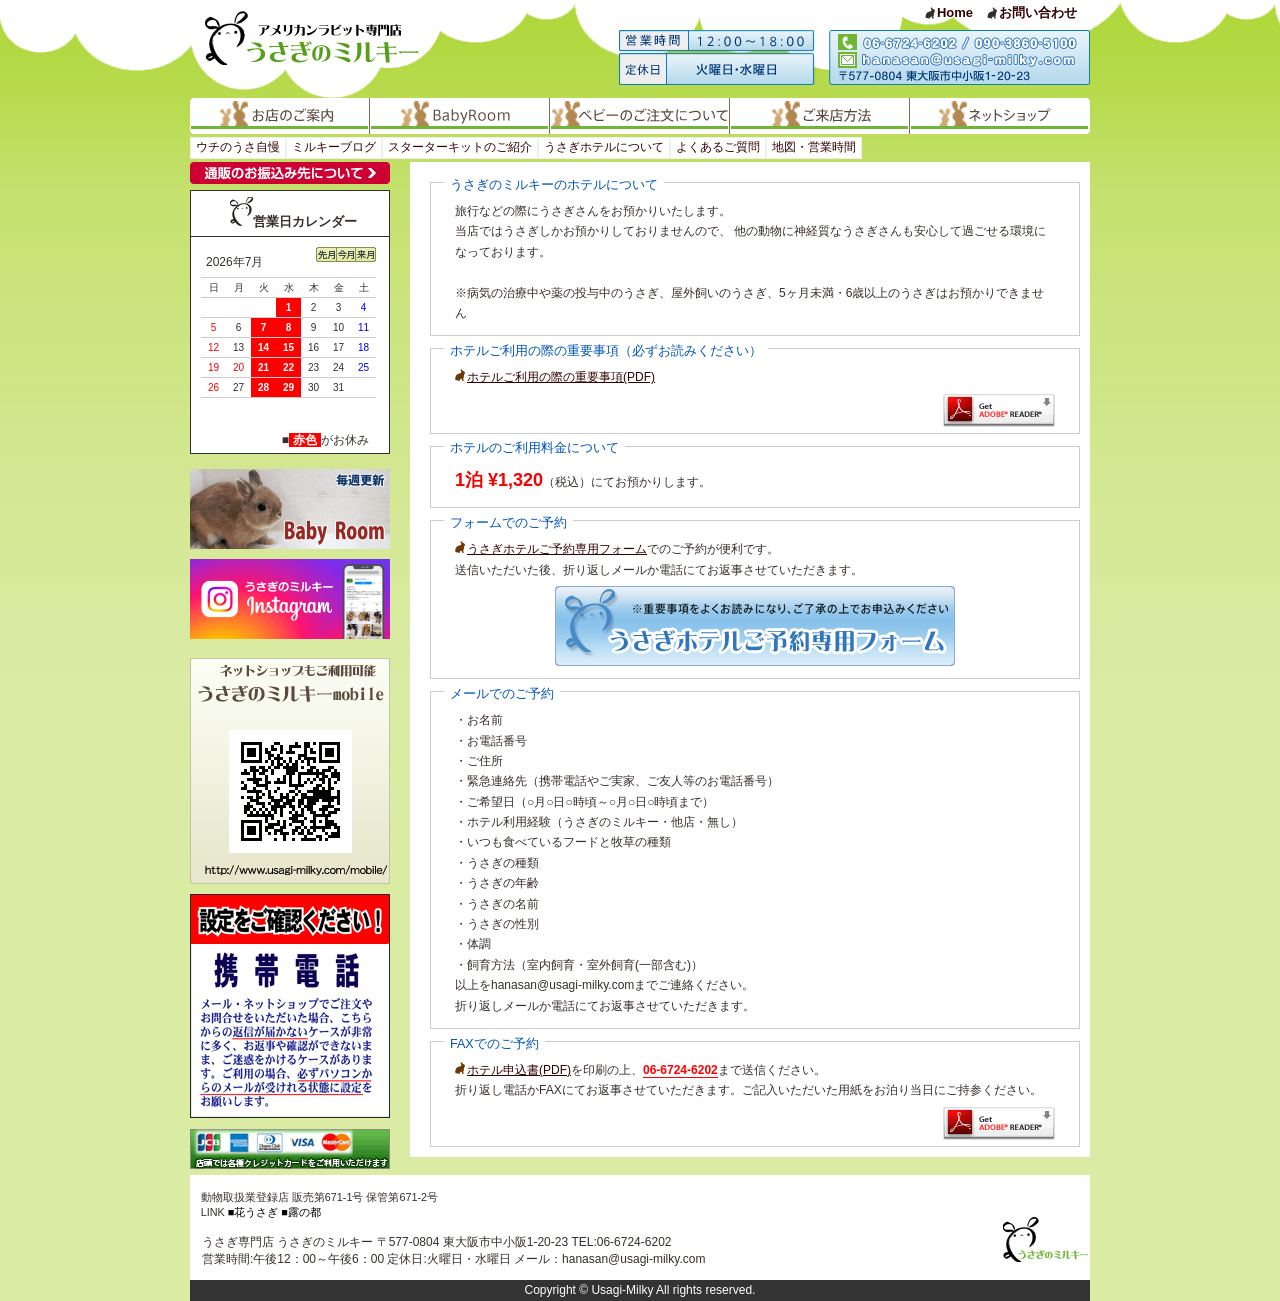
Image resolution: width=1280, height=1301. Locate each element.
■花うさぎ (253, 1212)
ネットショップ (1000, 116)
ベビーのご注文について (640, 116)
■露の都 (301, 1212)
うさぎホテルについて (604, 147)
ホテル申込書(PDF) (513, 1070)
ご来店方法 (820, 116)
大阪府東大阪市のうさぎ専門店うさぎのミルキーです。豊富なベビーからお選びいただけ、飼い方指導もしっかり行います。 (316, 49)
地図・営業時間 (814, 147)
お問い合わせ (1038, 12)
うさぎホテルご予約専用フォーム (551, 549)
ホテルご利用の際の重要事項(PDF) (555, 377)
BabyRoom (460, 116)
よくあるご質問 (718, 147)
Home (955, 12)
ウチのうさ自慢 (238, 147)
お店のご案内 (280, 116)
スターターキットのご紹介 (460, 147)
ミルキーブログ (334, 147)
